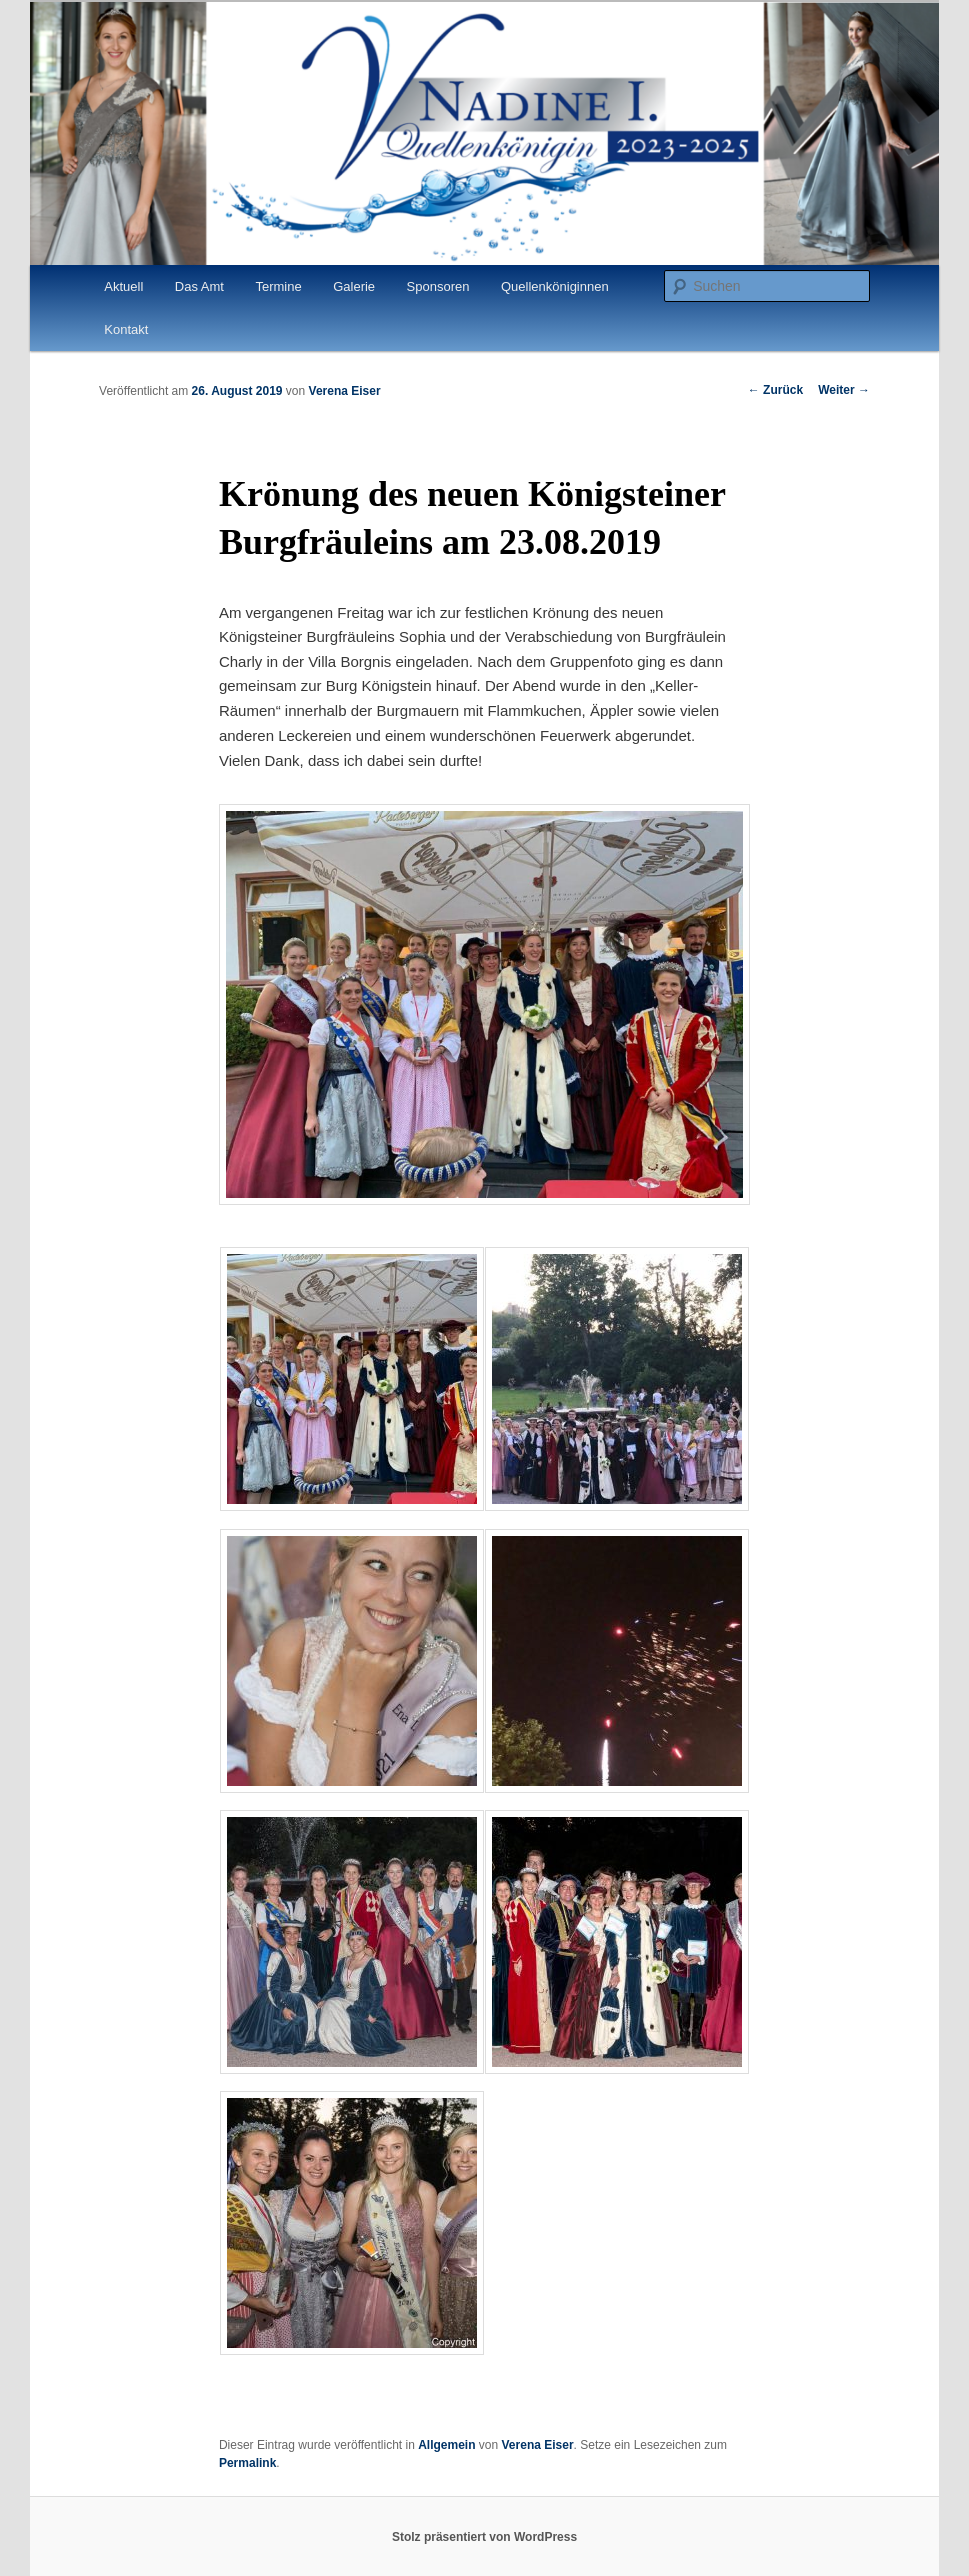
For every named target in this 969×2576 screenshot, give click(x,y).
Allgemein (446, 2445)
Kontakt (126, 329)
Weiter (844, 390)
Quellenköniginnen (555, 286)
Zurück (775, 390)
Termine (278, 286)
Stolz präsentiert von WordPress (484, 2537)
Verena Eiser (345, 391)
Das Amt (199, 286)
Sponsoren (438, 286)
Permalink (247, 2463)
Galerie (354, 286)
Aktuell (123, 286)
